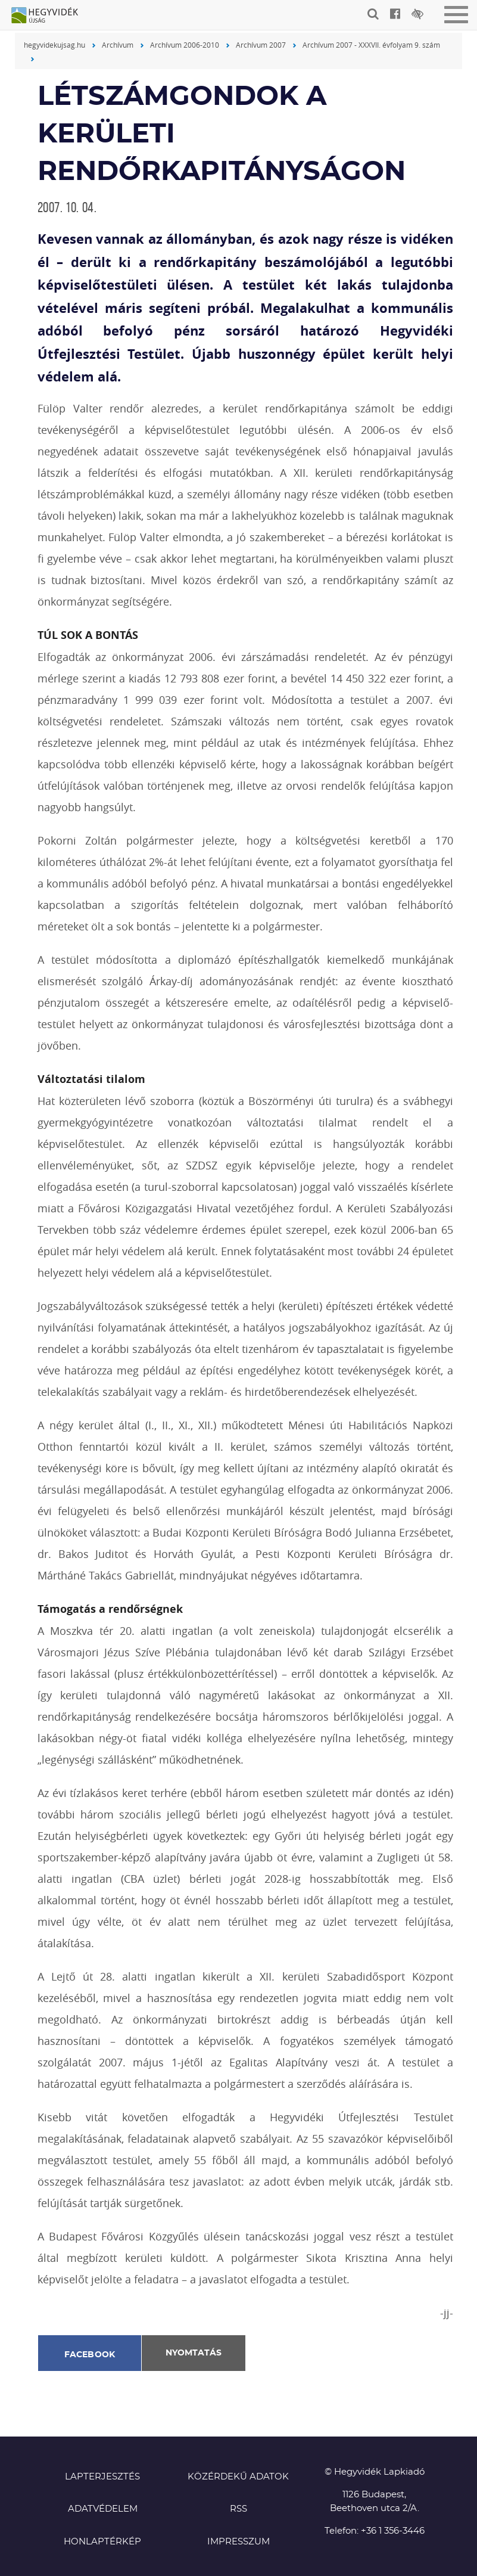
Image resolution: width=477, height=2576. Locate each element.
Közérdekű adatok (238, 2476)
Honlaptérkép (102, 2541)
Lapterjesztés (102, 2476)
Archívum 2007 (261, 44)
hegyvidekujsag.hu (54, 44)
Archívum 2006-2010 (184, 44)
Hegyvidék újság (50, 16)
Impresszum (238, 2541)
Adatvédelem (103, 2508)
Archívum (117, 44)
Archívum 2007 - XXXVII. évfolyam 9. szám (371, 44)
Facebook (90, 2355)
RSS (238, 2508)
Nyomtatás (194, 2353)
